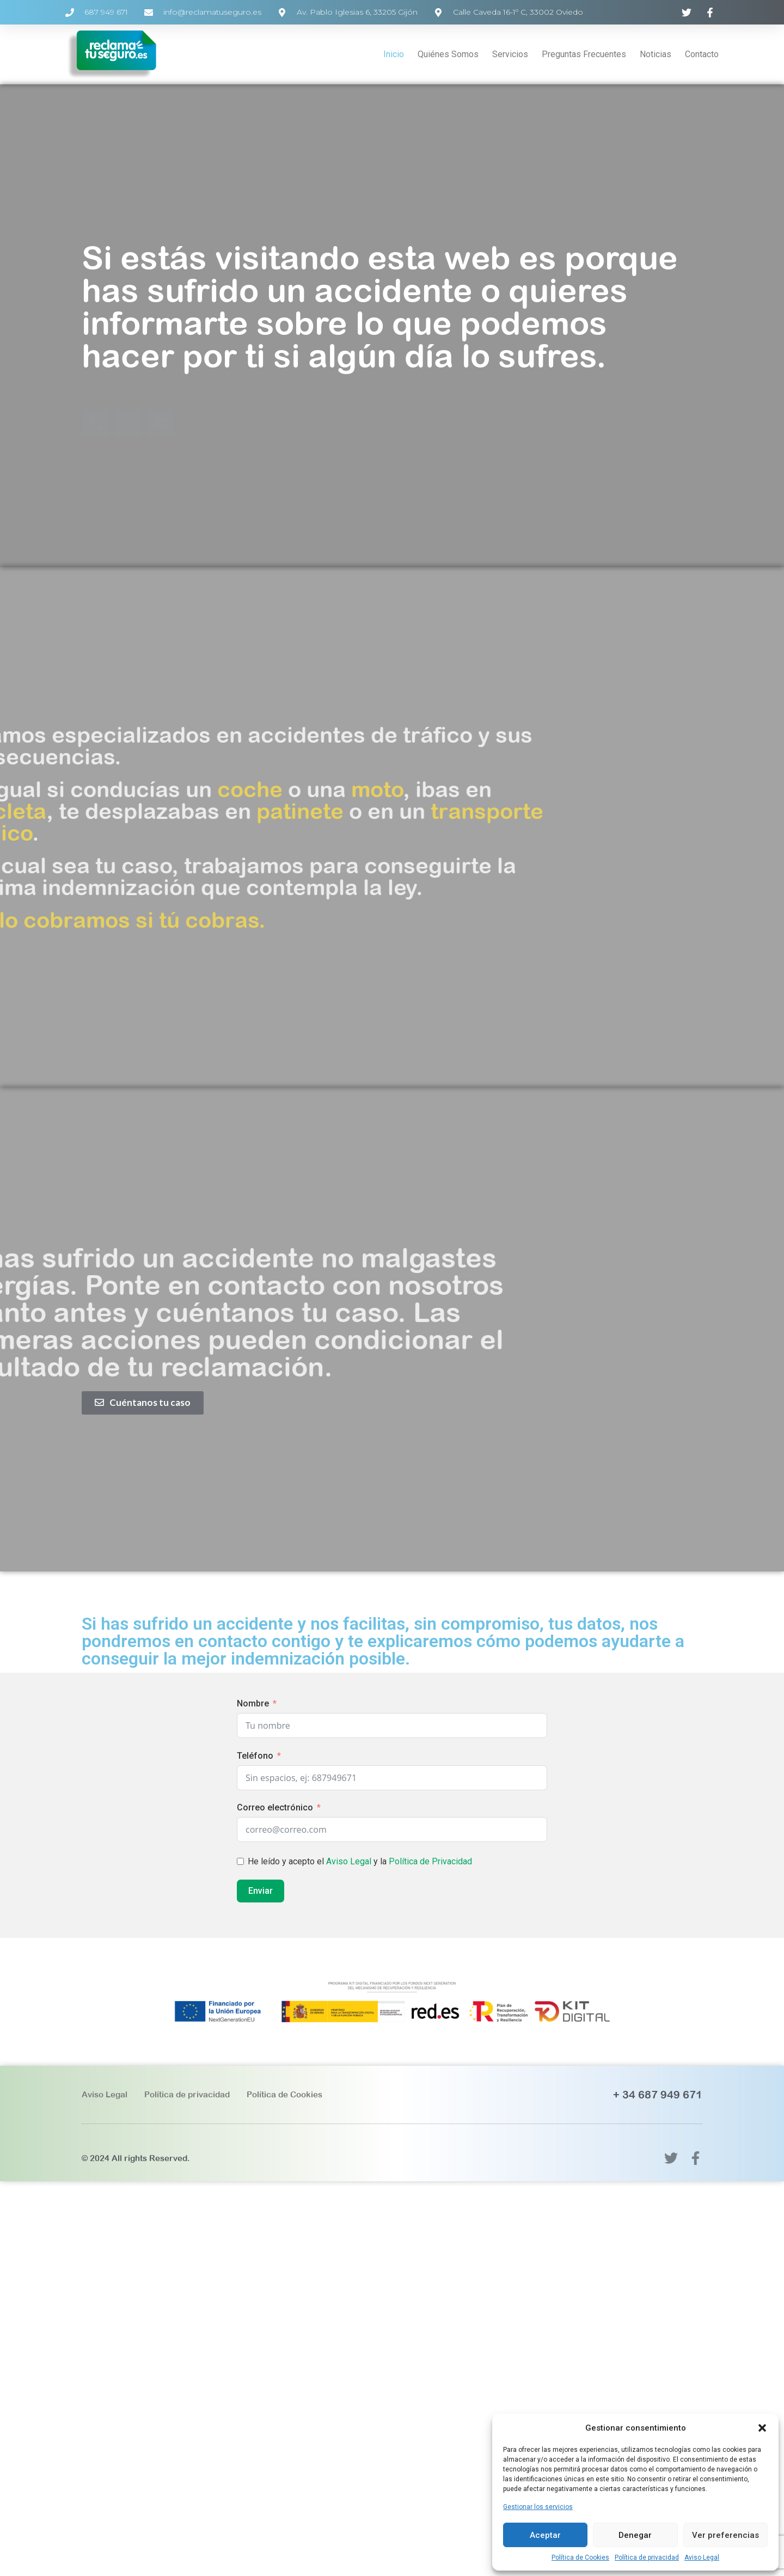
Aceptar (545, 2535)
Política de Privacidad (430, 1861)
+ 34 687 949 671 (657, 2094)
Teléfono (255, 1756)
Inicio (393, 54)
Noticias (655, 54)
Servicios (510, 54)
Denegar (635, 2535)
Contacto (702, 54)
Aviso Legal (701, 2557)
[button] (762, 2427)
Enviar (260, 1891)
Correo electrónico (275, 1807)
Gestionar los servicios (538, 2507)
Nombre (253, 1703)
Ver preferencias (725, 2535)
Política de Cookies (580, 2557)
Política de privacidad (647, 2557)
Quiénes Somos (448, 54)
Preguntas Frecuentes (584, 54)
